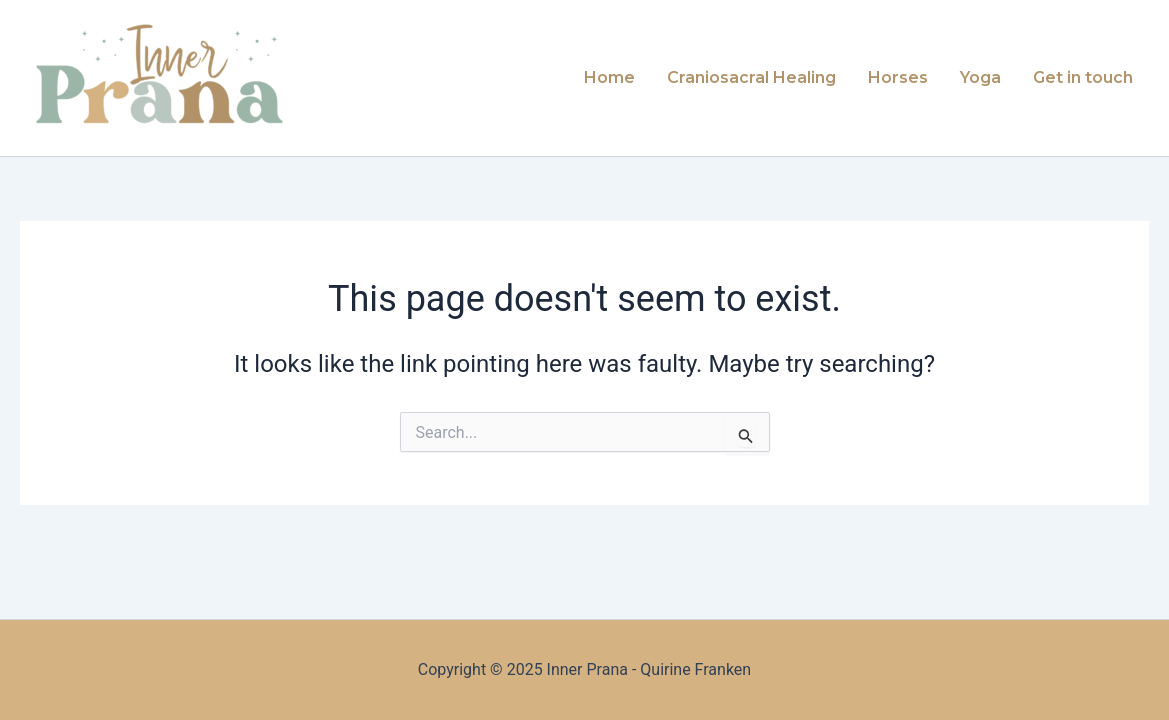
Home (609, 77)
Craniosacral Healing (751, 77)
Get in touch (1083, 77)
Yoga (980, 77)
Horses (898, 77)
